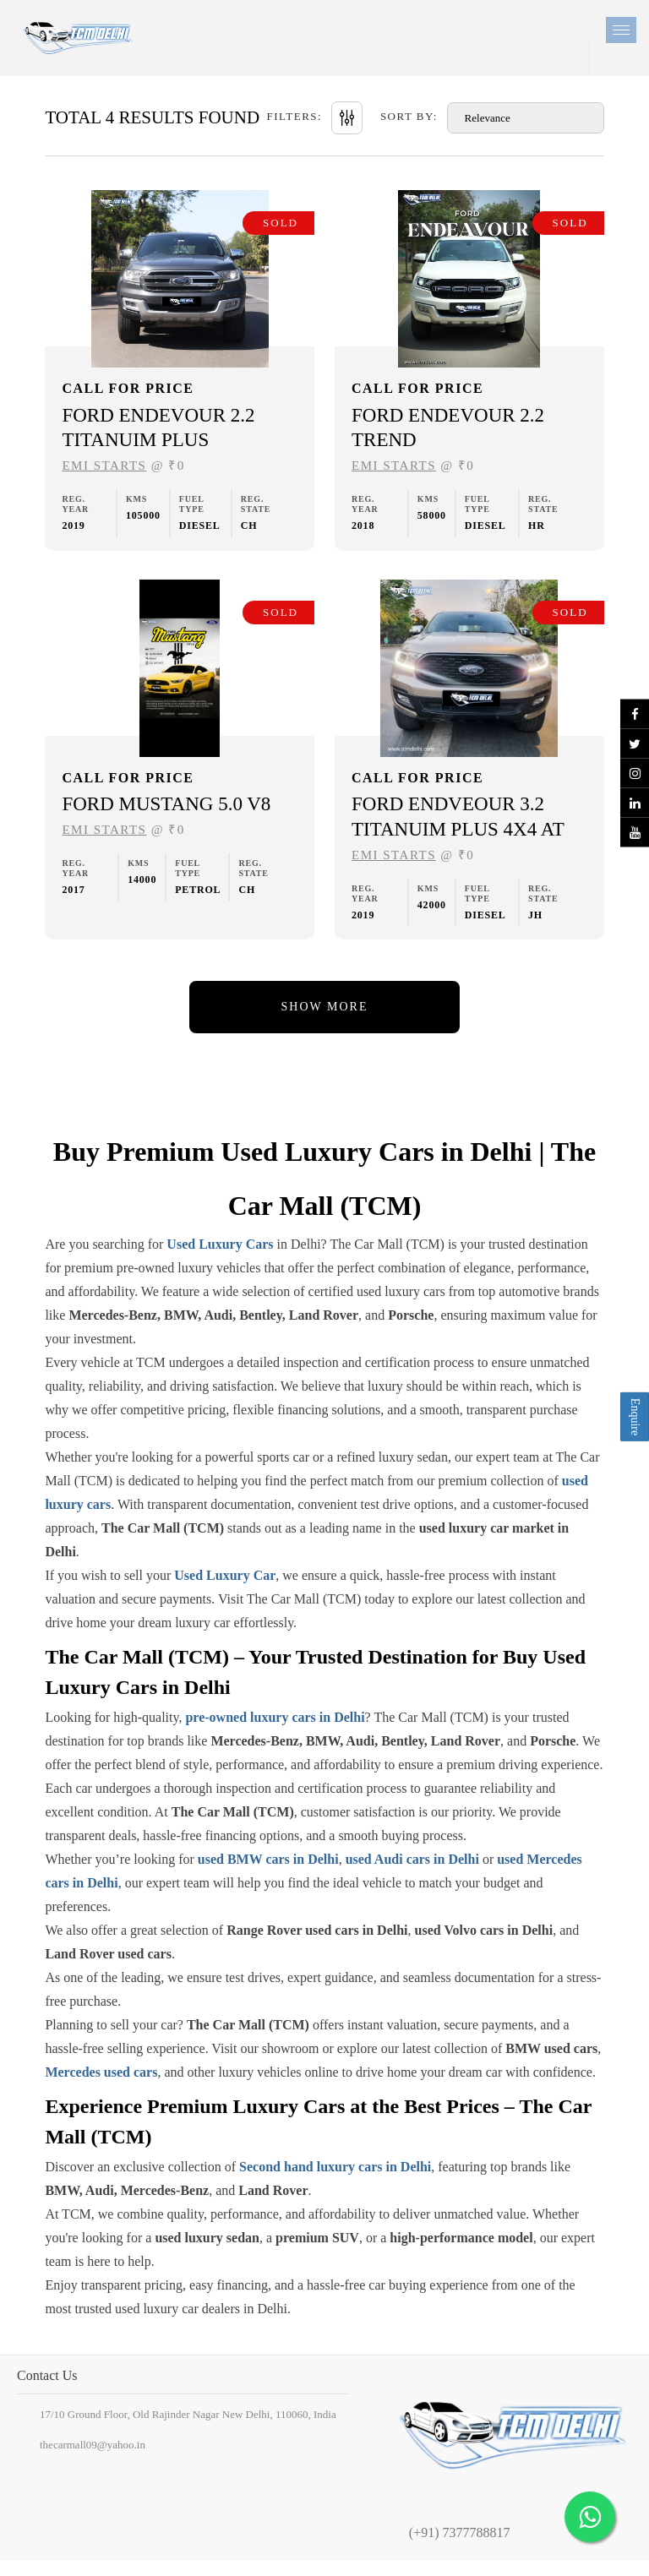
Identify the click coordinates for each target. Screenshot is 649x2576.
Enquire (635, 1416)
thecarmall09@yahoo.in (92, 2444)
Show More (324, 1006)
